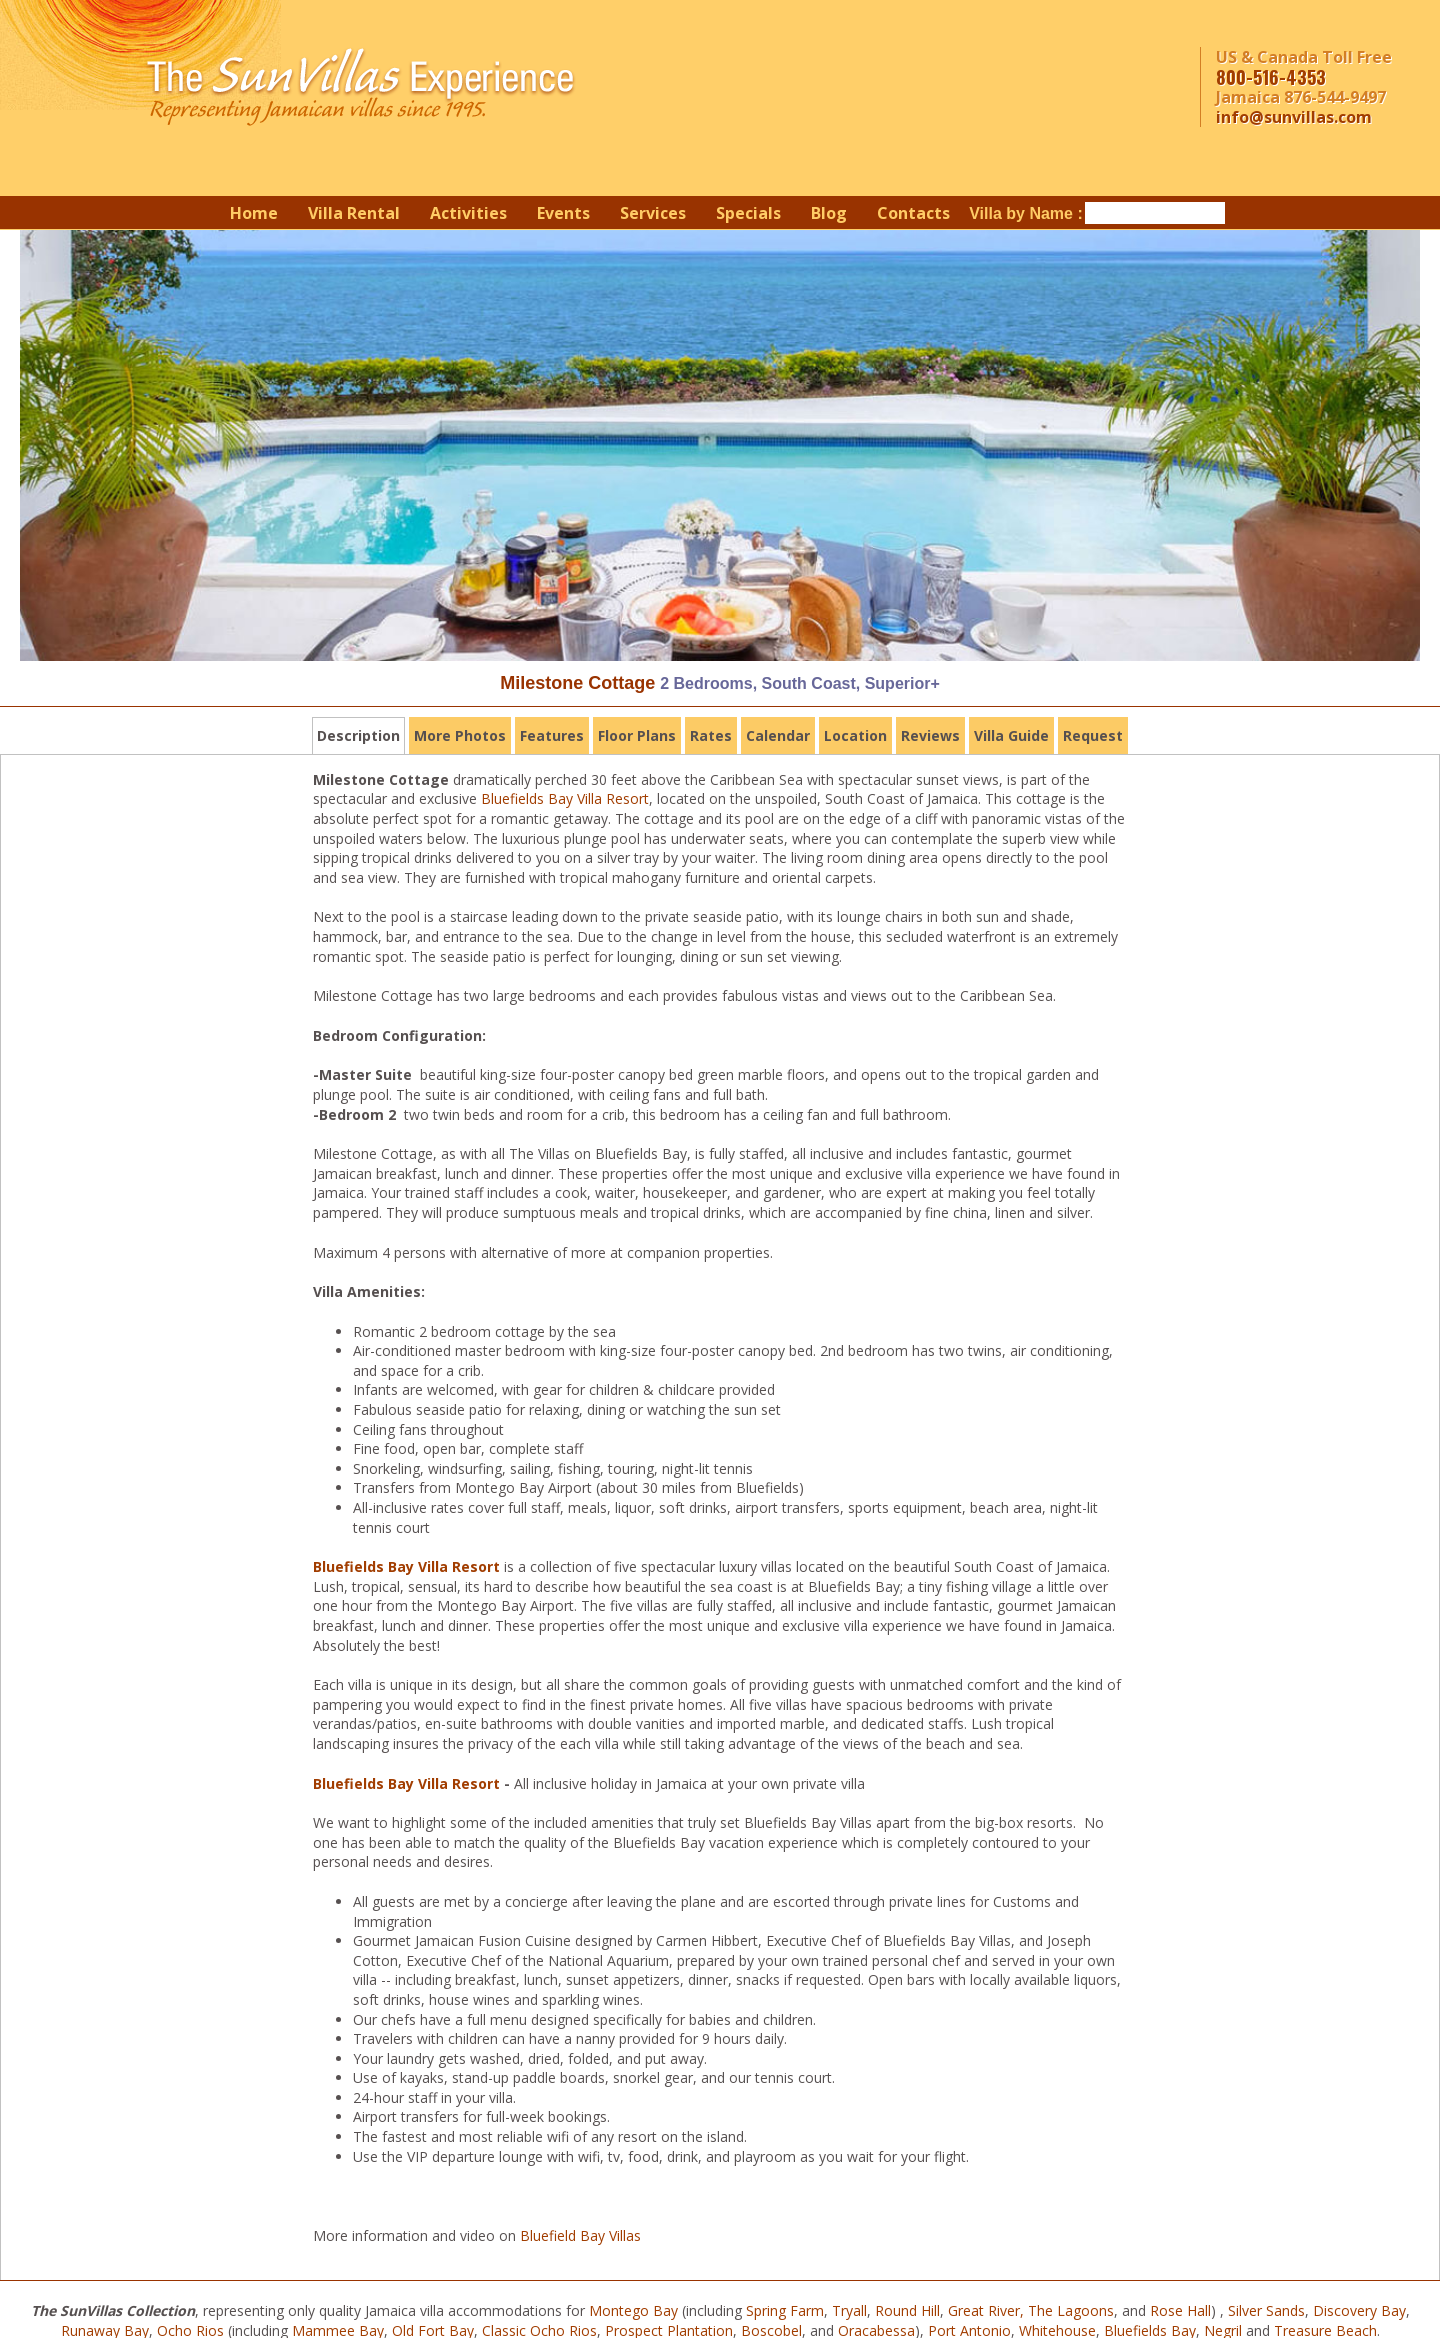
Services (653, 213)
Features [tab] (552, 735)
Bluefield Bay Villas (580, 2235)
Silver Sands (1266, 2310)
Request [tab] (1093, 735)
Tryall (849, 2310)
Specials (748, 213)
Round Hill (907, 2310)
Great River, (986, 2310)
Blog (829, 213)
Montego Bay (633, 2310)
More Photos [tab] (460, 735)
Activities (468, 213)
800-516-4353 (1271, 77)
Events (563, 213)
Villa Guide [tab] (1011, 735)
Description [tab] (358, 735)
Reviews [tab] (930, 735)
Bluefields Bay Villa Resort (565, 798)
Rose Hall (1180, 2310)
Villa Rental (354, 213)
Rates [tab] (711, 735)
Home (254, 213)
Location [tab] (855, 735)
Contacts (913, 213)
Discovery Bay (1359, 2310)
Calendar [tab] (778, 735)
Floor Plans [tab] (637, 735)
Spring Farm (785, 2310)
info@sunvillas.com (1294, 117)
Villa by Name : (1026, 213)
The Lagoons (1071, 2310)
